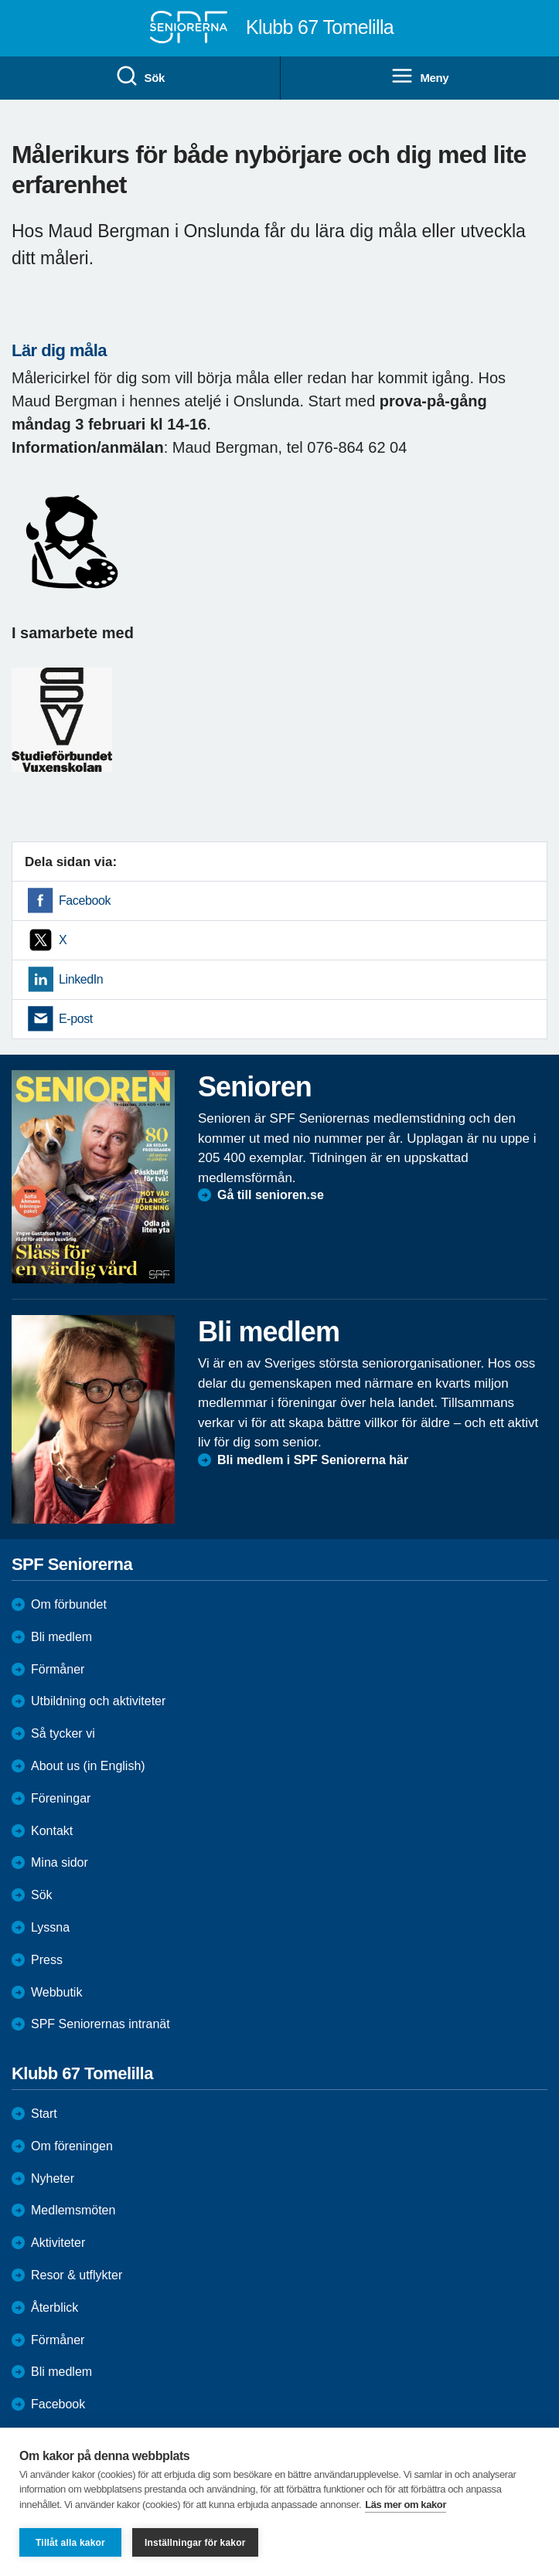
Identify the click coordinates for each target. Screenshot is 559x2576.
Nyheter (52, 2178)
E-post (76, 1018)
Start (44, 2113)
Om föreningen (72, 2146)
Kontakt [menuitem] (52, 1830)
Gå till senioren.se (270, 1194)
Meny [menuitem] (419, 76)
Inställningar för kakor (195, 2542)
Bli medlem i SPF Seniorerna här (312, 1459)
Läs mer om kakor (405, 2504)
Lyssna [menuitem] (50, 1927)
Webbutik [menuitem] (56, 1992)
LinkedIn (81, 979)
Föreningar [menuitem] (60, 1798)
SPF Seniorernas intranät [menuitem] (100, 2024)
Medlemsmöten (73, 2210)
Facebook (85, 900)
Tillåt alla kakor (70, 2542)
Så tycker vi (63, 1733)
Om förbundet (69, 1604)
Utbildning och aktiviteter (98, 1701)
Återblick (54, 2307)
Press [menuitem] (47, 1959)
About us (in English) (88, 1765)
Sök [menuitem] (140, 76)
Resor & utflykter (76, 2275)
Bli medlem (61, 1636)
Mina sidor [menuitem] (59, 1862)
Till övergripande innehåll (0, 0)
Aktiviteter (58, 2242)
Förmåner (57, 1669)
